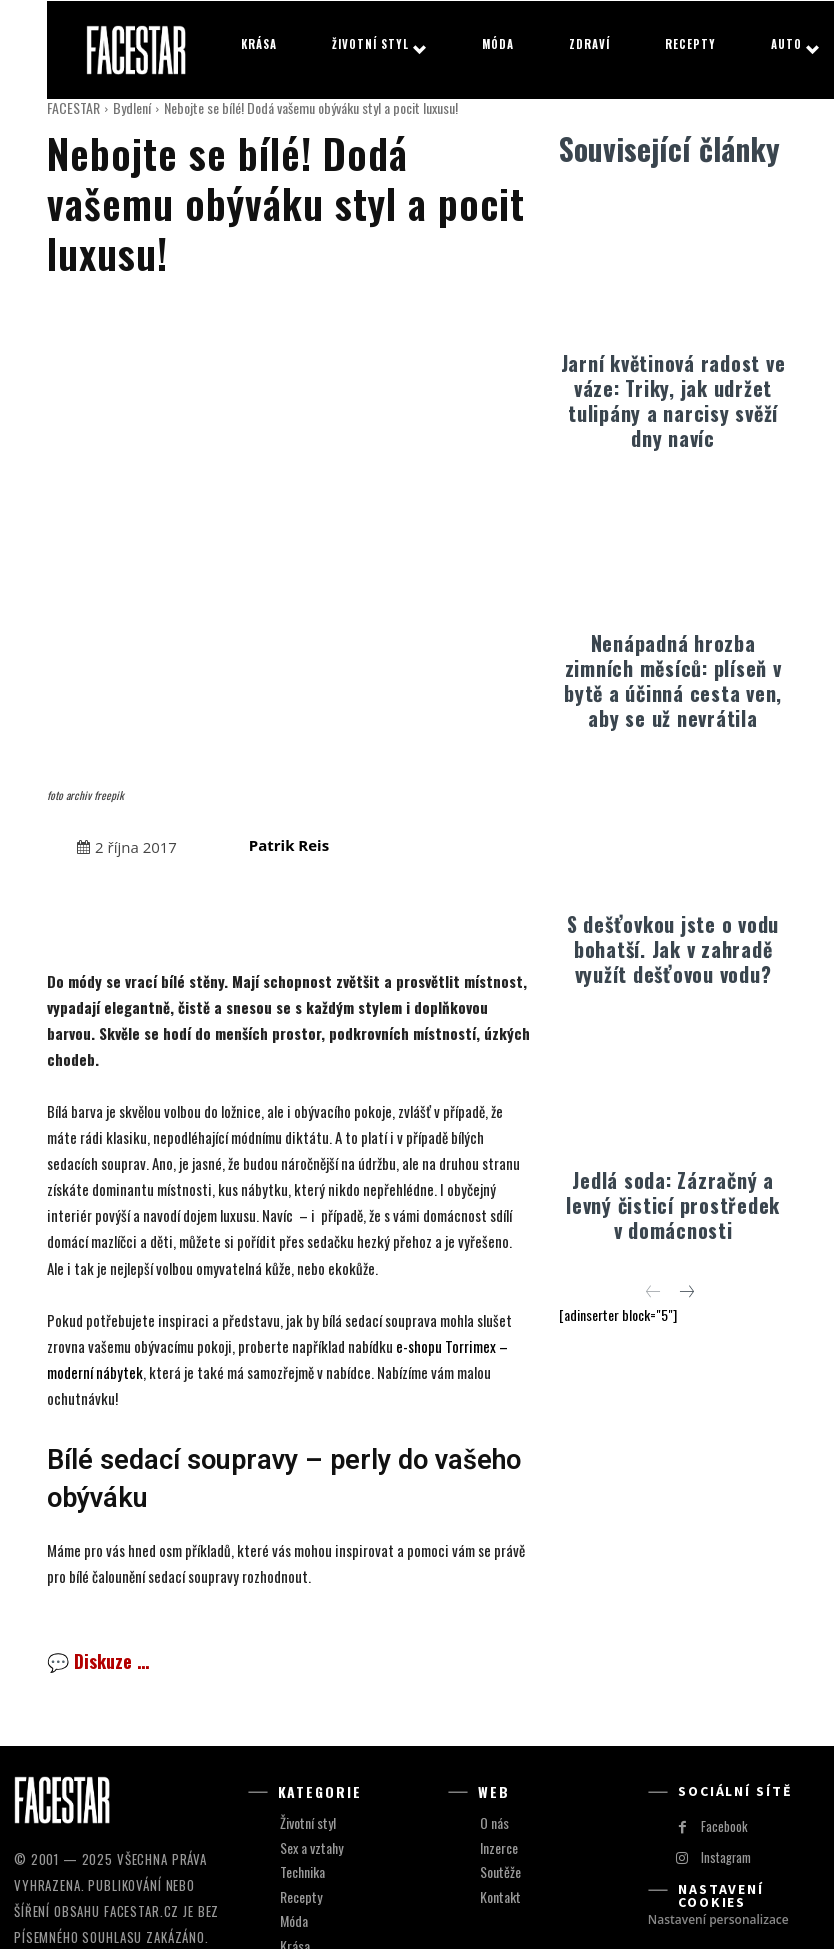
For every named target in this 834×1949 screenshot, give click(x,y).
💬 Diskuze (98, 1500)
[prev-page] (653, 1291)
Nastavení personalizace (718, 1757)
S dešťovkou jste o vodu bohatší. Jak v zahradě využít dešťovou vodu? (673, 949)
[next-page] (685, 1291)
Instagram (724, 1696)
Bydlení (132, 107)
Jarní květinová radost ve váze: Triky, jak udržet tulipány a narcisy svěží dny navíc (673, 400)
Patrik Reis (289, 683)
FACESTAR (73, 107)
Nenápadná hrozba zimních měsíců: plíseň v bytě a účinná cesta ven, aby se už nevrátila (673, 680)
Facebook (720, 1664)
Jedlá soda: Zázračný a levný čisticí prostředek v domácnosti (673, 1205)
